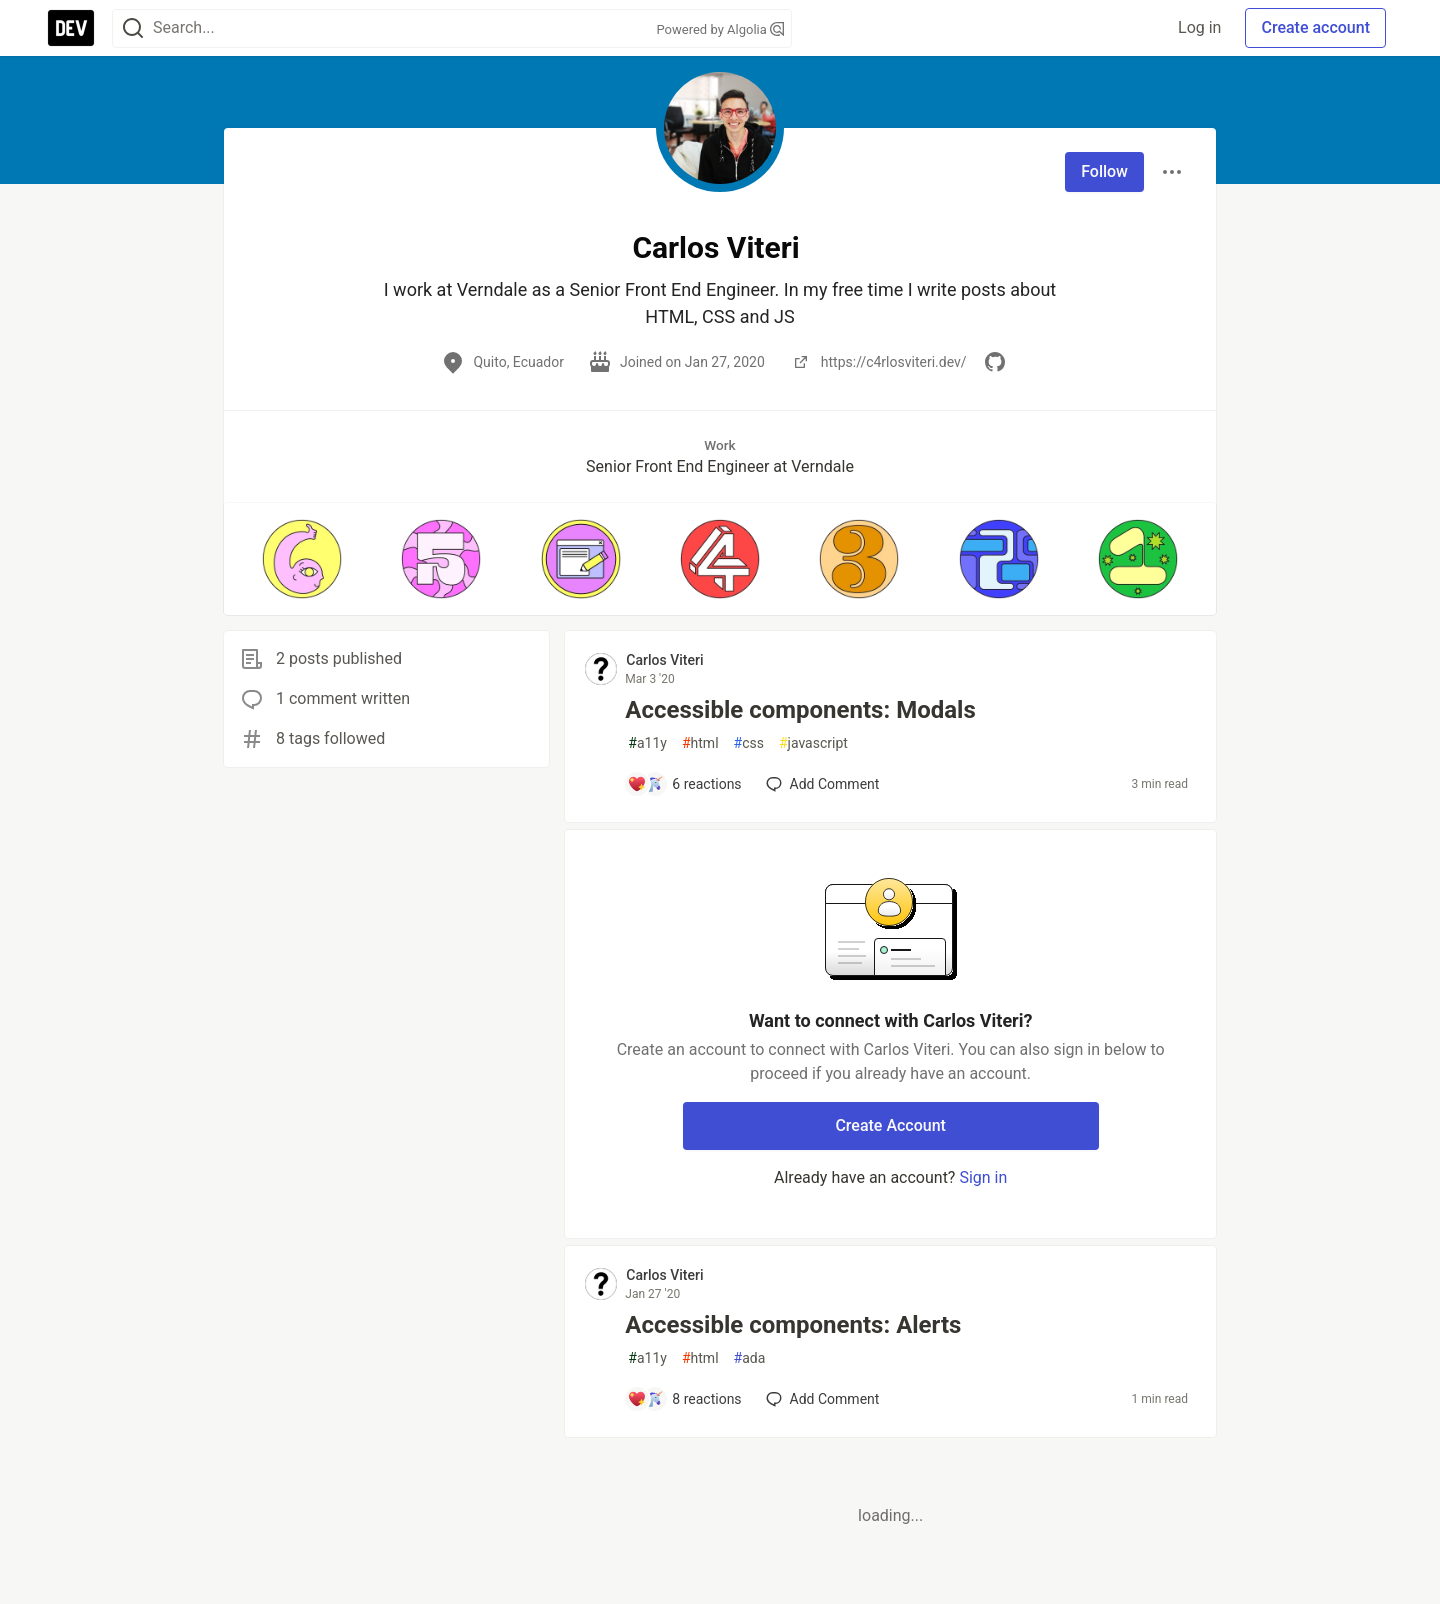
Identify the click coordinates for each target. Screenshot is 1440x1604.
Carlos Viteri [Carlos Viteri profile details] (664, 660)
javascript (813, 743)
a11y (647, 743)
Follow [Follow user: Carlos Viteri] (1104, 171)
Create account (1315, 27)
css (749, 743)
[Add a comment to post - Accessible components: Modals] (684, 784)
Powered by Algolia (720, 29)
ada (750, 1358)
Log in (1199, 27)
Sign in (983, 1177)
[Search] (133, 28)
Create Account (890, 1125)
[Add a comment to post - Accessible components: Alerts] (684, 1399)
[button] (301, 559)
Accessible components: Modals (800, 710)
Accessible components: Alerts (793, 1325)
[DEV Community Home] (71, 28)
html (700, 743)
